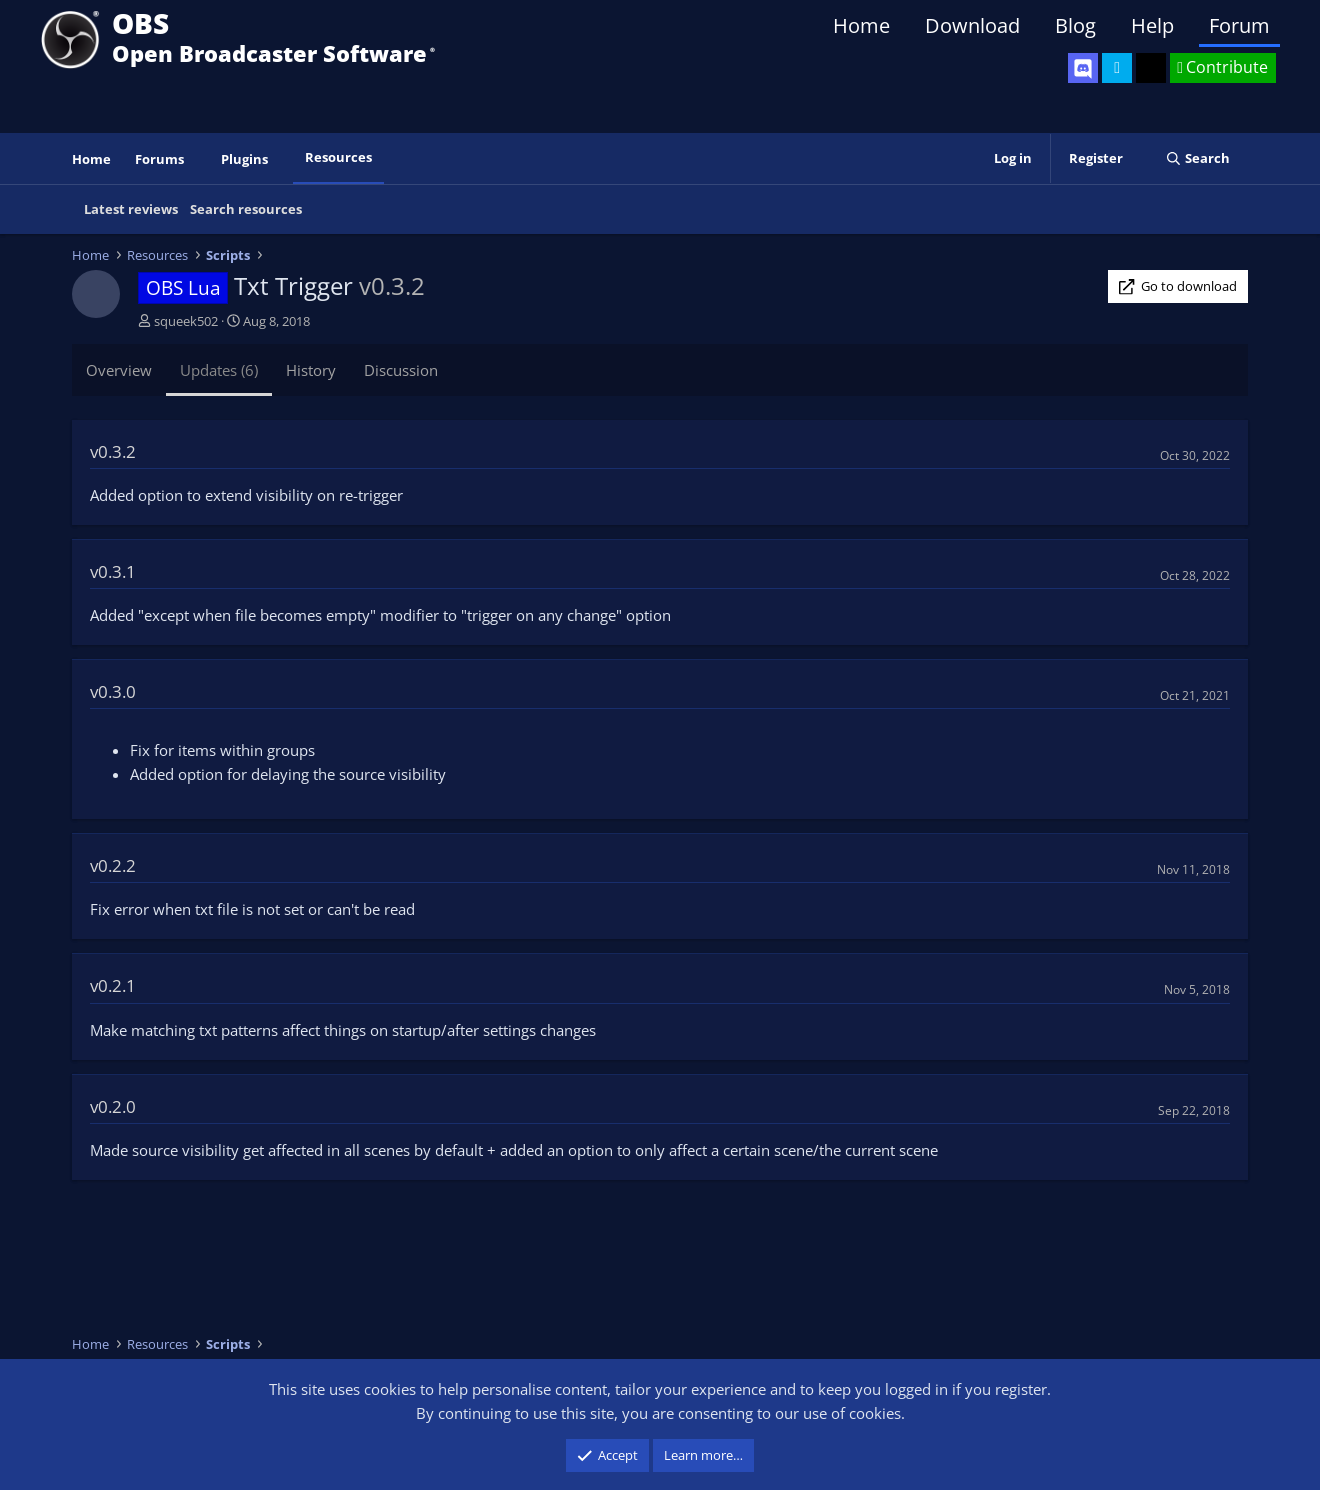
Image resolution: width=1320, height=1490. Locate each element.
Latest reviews (131, 209)
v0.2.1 (113, 985)
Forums (159, 159)
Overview (119, 370)
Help (1152, 25)
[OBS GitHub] (1151, 68)
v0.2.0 (113, 1106)
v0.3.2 (113, 451)
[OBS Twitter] (1117, 68)
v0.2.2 (113, 865)
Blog (1075, 25)
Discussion (401, 370)
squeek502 (186, 321)
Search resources (246, 209)
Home (861, 25)
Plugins (244, 159)
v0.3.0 (113, 691)
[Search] (1197, 158)
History (311, 370)
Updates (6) (219, 370)
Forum (1239, 25)
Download (972, 25)
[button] (198, 159)
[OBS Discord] (1083, 68)
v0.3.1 (113, 571)
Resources (338, 157)
